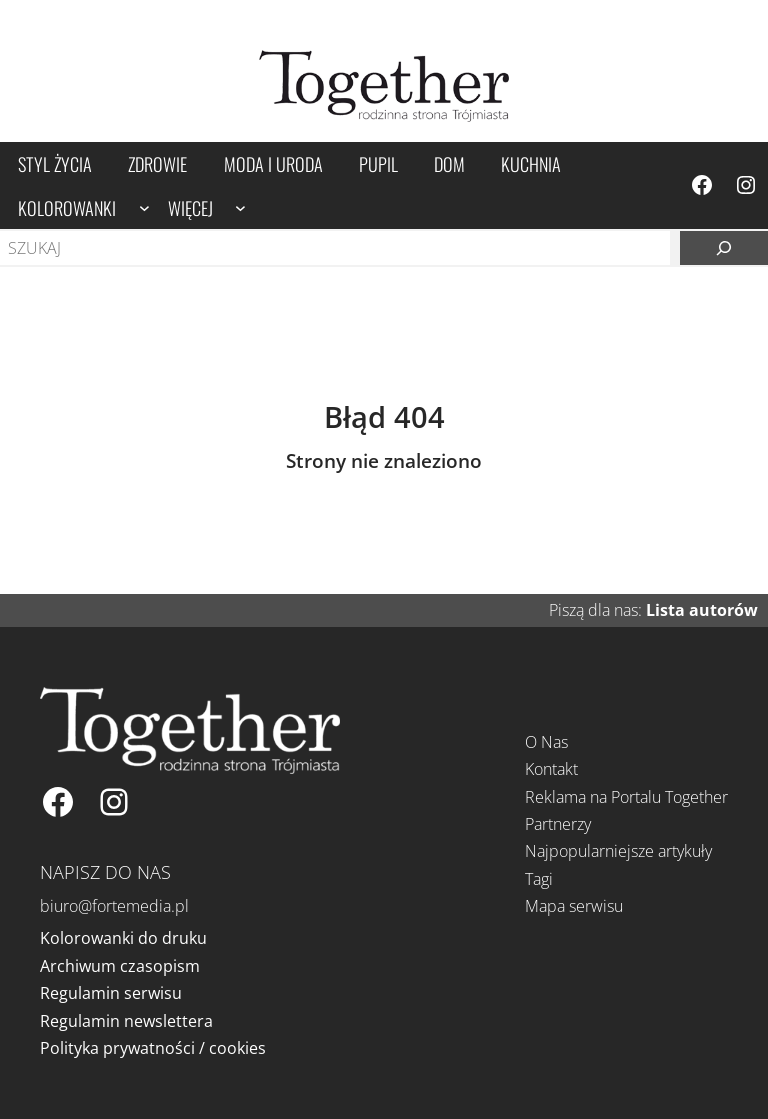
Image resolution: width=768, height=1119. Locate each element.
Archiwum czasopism (120, 966)
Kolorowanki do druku (123, 938)
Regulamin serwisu (111, 993)
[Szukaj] (724, 248)
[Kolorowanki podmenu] (144, 207)
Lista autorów (702, 610)
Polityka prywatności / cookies (153, 1048)
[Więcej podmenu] (240, 207)
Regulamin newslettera (126, 1021)
